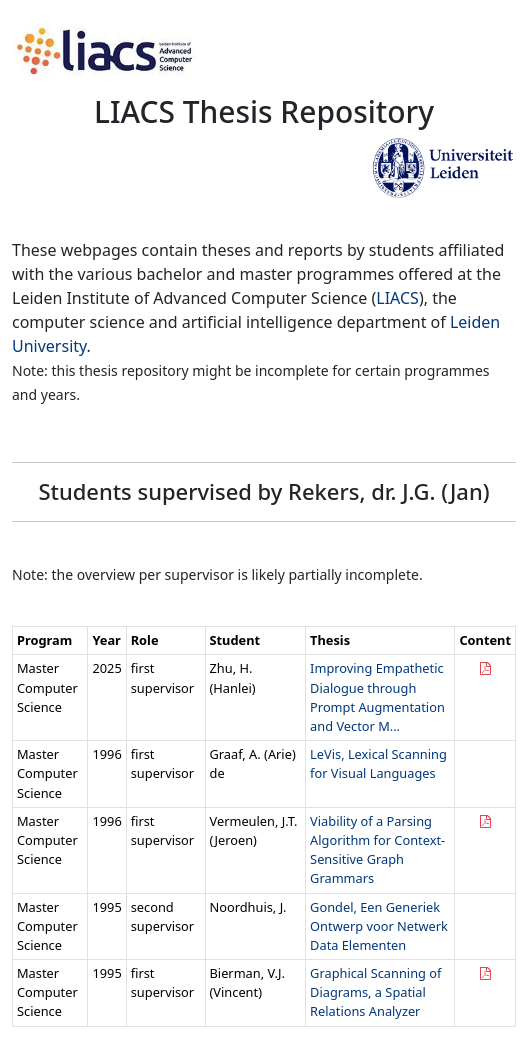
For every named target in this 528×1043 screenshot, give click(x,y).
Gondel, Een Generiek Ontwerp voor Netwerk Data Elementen (379, 926)
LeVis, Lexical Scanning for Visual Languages (378, 763)
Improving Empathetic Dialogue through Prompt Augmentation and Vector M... (377, 697)
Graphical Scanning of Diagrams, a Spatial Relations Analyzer (375, 992)
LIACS (397, 298)
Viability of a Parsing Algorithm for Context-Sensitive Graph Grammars (377, 850)
